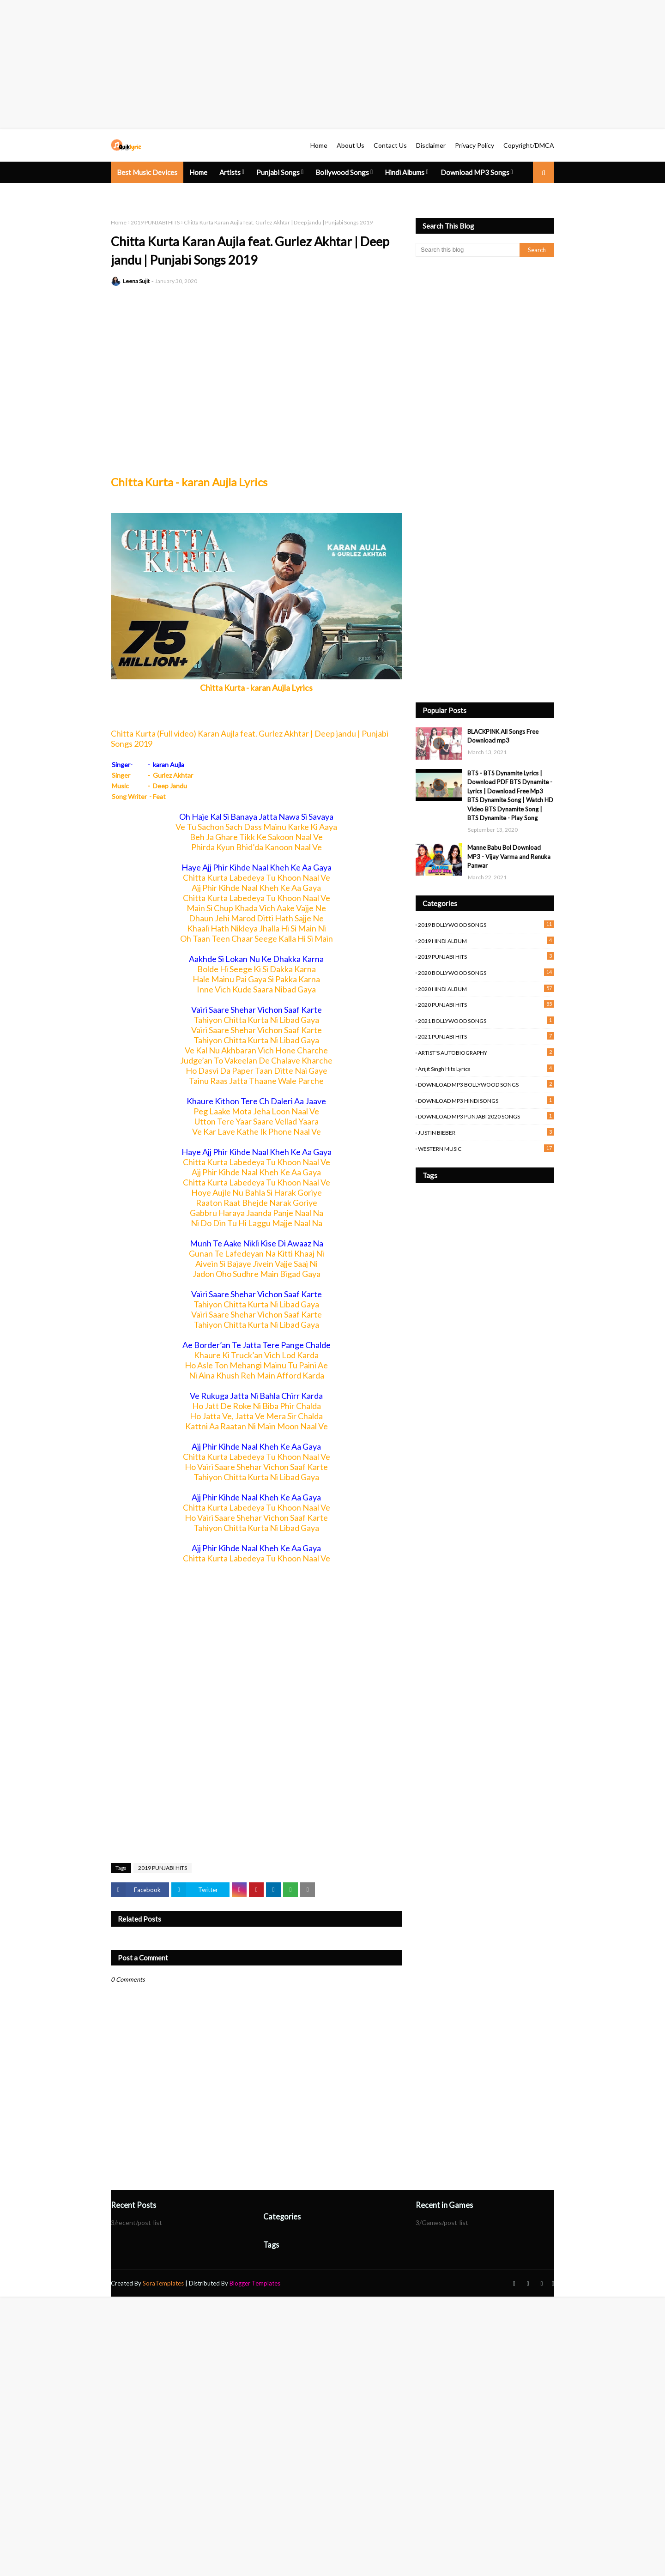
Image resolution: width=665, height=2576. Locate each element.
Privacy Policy (474, 145)
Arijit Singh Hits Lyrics (486, 1068)
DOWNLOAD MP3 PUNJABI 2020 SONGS (486, 1116)
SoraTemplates (163, 2283)
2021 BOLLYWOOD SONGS (486, 1020)
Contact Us (390, 145)
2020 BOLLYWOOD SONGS (486, 972)
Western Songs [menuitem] (140, 193)
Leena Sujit (136, 281)
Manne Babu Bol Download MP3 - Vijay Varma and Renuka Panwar (508, 856)
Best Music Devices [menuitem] (147, 172)
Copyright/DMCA (528, 145)
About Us (350, 145)
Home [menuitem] (198, 172)
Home (318, 145)
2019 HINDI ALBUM (486, 940)
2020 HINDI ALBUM (486, 988)
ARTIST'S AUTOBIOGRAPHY (486, 1052)
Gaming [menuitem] (188, 193)
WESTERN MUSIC (486, 1148)
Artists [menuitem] (230, 172)
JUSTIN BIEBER (486, 1132)
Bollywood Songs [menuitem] (342, 172)
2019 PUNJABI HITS (155, 222)
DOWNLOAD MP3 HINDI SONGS (486, 1100)
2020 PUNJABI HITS (486, 1004)
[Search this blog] (468, 250)
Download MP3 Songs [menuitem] (475, 172)
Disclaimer (431, 145)
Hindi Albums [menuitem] (404, 172)
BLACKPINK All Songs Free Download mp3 (502, 736)
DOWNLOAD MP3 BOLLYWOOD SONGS (486, 1084)
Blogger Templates (255, 2283)
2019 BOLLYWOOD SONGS (486, 924)
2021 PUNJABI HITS (486, 1036)
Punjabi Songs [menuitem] (278, 172)
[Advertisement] (277, 64)
